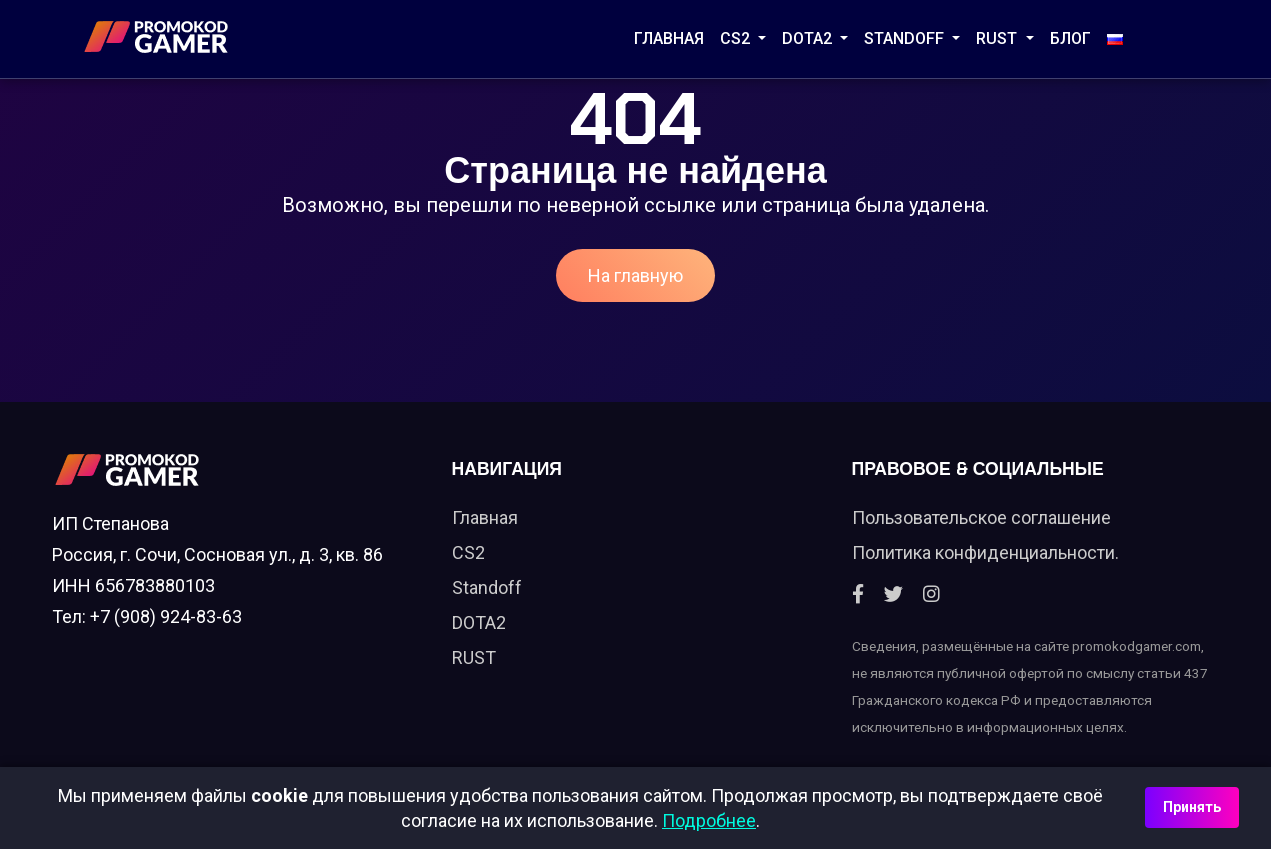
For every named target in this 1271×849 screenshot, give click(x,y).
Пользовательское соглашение (981, 517)
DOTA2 (809, 38)
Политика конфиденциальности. (985, 552)
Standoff (487, 587)
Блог (1070, 38)
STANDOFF (906, 38)
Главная (669, 38)
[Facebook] (858, 594)
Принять (1192, 807)
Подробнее (709, 820)
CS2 (737, 38)
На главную (635, 275)
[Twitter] (893, 594)
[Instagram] (931, 594)
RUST (998, 38)
